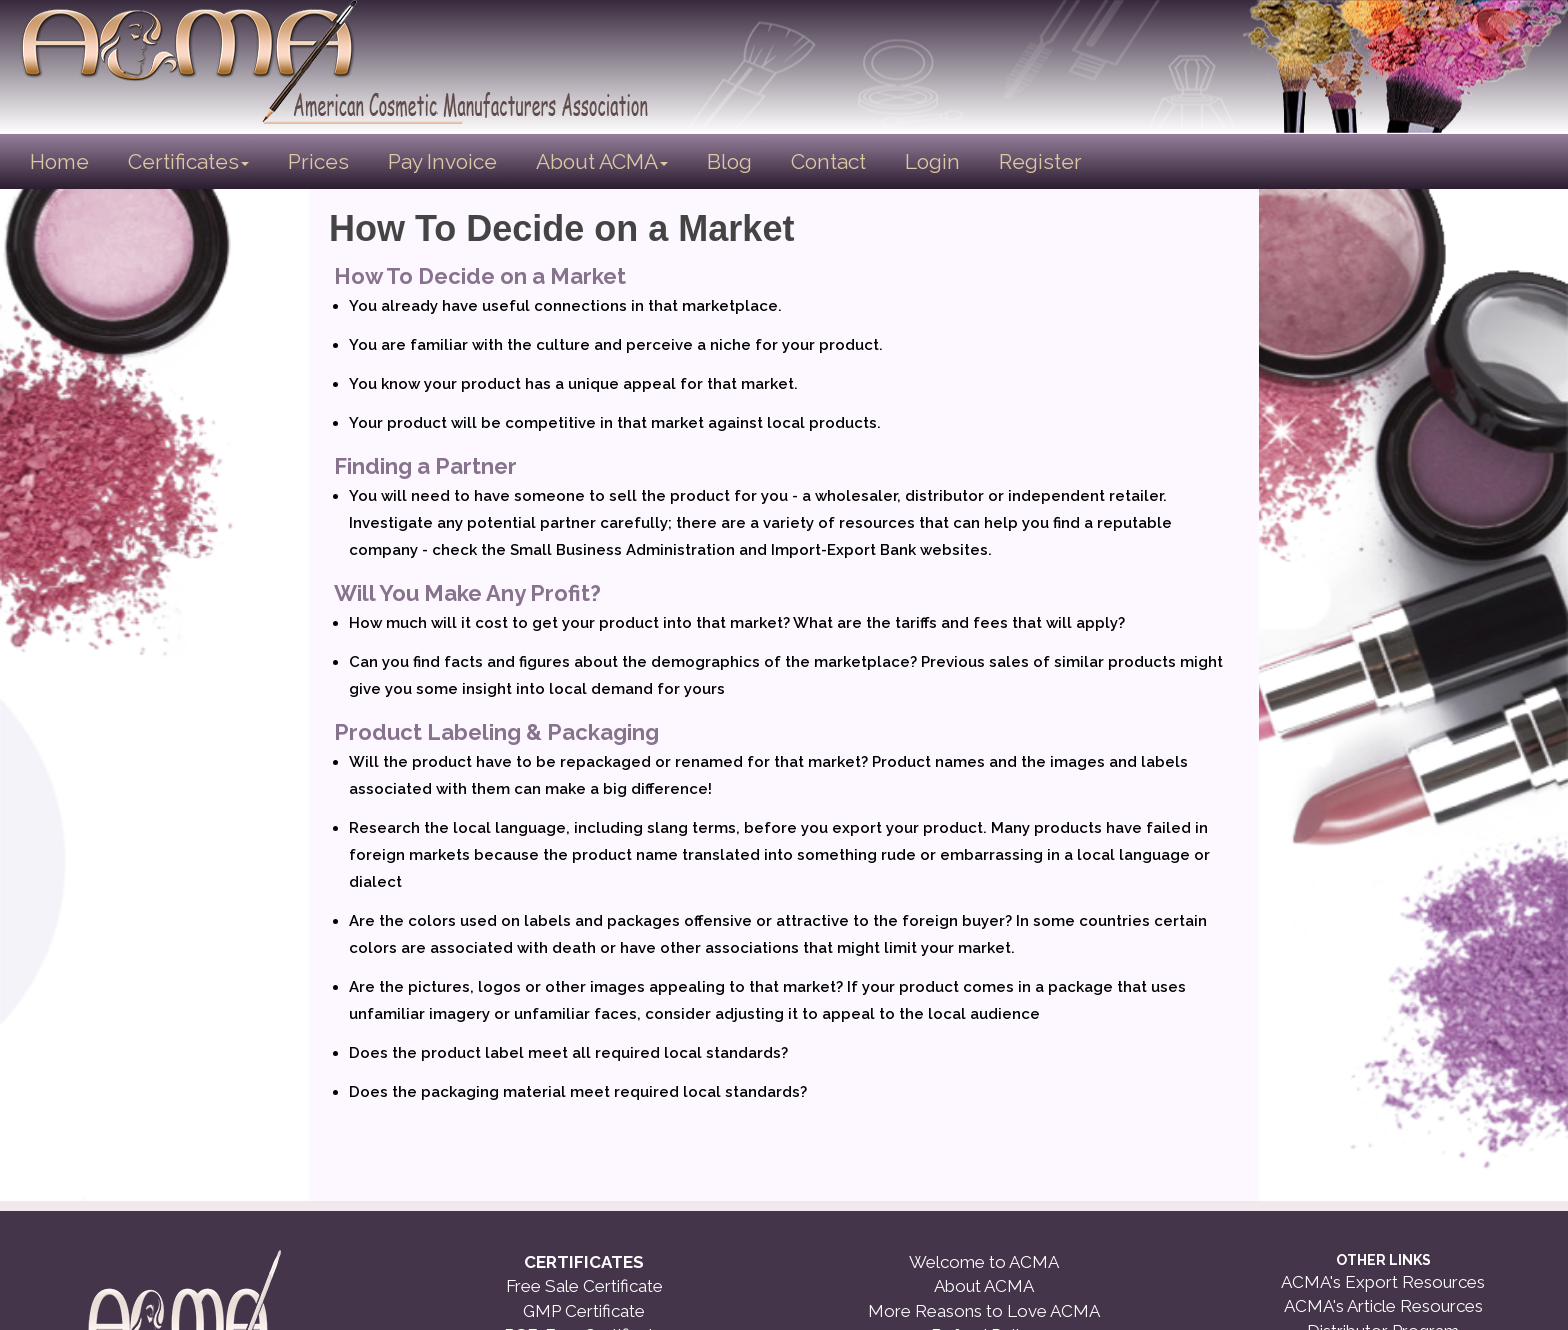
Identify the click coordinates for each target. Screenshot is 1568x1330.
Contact (828, 161)
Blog (729, 161)
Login (932, 161)
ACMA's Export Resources (1383, 1282)
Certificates (188, 161)
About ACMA (602, 161)
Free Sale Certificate (584, 1286)
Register (1040, 161)
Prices (318, 161)
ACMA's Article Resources (1383, 1306)
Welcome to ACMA (984, 1262)
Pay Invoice (442, 161)
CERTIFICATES (584, 1262)
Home (61, 161)
